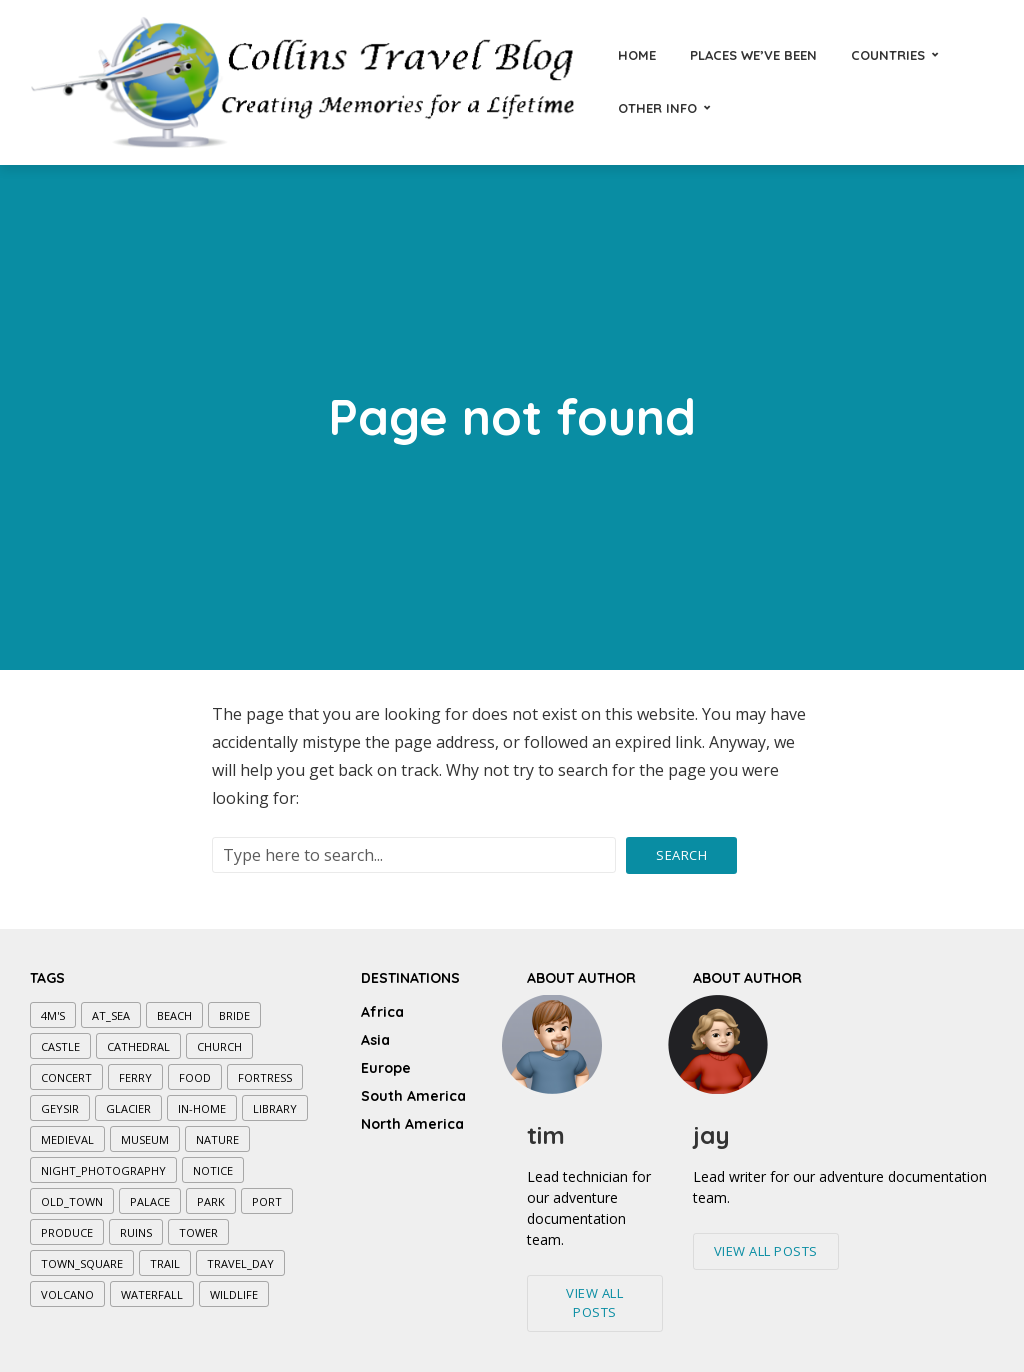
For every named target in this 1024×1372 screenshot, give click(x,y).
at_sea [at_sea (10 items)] (111, 1015)
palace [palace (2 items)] (150, 1201)
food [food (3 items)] (195, 1077)
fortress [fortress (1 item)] (265, 1077)
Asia (375, 1040)
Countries (888, 55)
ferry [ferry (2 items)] (135, 1077)
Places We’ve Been (753, 55)
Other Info (657, 108)
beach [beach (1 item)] (174, 1015)
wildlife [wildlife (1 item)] (234, 1294)
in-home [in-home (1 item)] (202, 1108)
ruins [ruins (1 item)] (136, 1232)
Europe (386, 1068)
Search (681, 855)
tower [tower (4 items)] (198, 1232)
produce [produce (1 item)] (67, 1232)
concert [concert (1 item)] (66, 1077)
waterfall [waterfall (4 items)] (152, 1294)
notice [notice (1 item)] (213, 1170)
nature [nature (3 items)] (217, 1139)
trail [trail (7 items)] (165, 1263)
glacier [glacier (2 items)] (128, 1108)
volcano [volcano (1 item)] (67, 1294)
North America (412, 1124)
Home (637, 55)
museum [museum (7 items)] (145, 1139)
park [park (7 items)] (211, 1201)
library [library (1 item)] (275, 1108)
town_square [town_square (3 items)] (82, 1263)
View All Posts (594, 1303)
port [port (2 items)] (267, 1201)
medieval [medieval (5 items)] (67, 1139)
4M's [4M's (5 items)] (53, 1015)
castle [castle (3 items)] (60, 1046)
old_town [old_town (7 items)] (72, 1201)
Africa (382, 1012)
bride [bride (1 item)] (234, 1015)
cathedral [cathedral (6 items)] (138, 1046)
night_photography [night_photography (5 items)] (103, 1170)
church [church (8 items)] (219, 1046)
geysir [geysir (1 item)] (60, 1108)
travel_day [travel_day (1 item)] (240, 1263)
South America (413, 1096)
